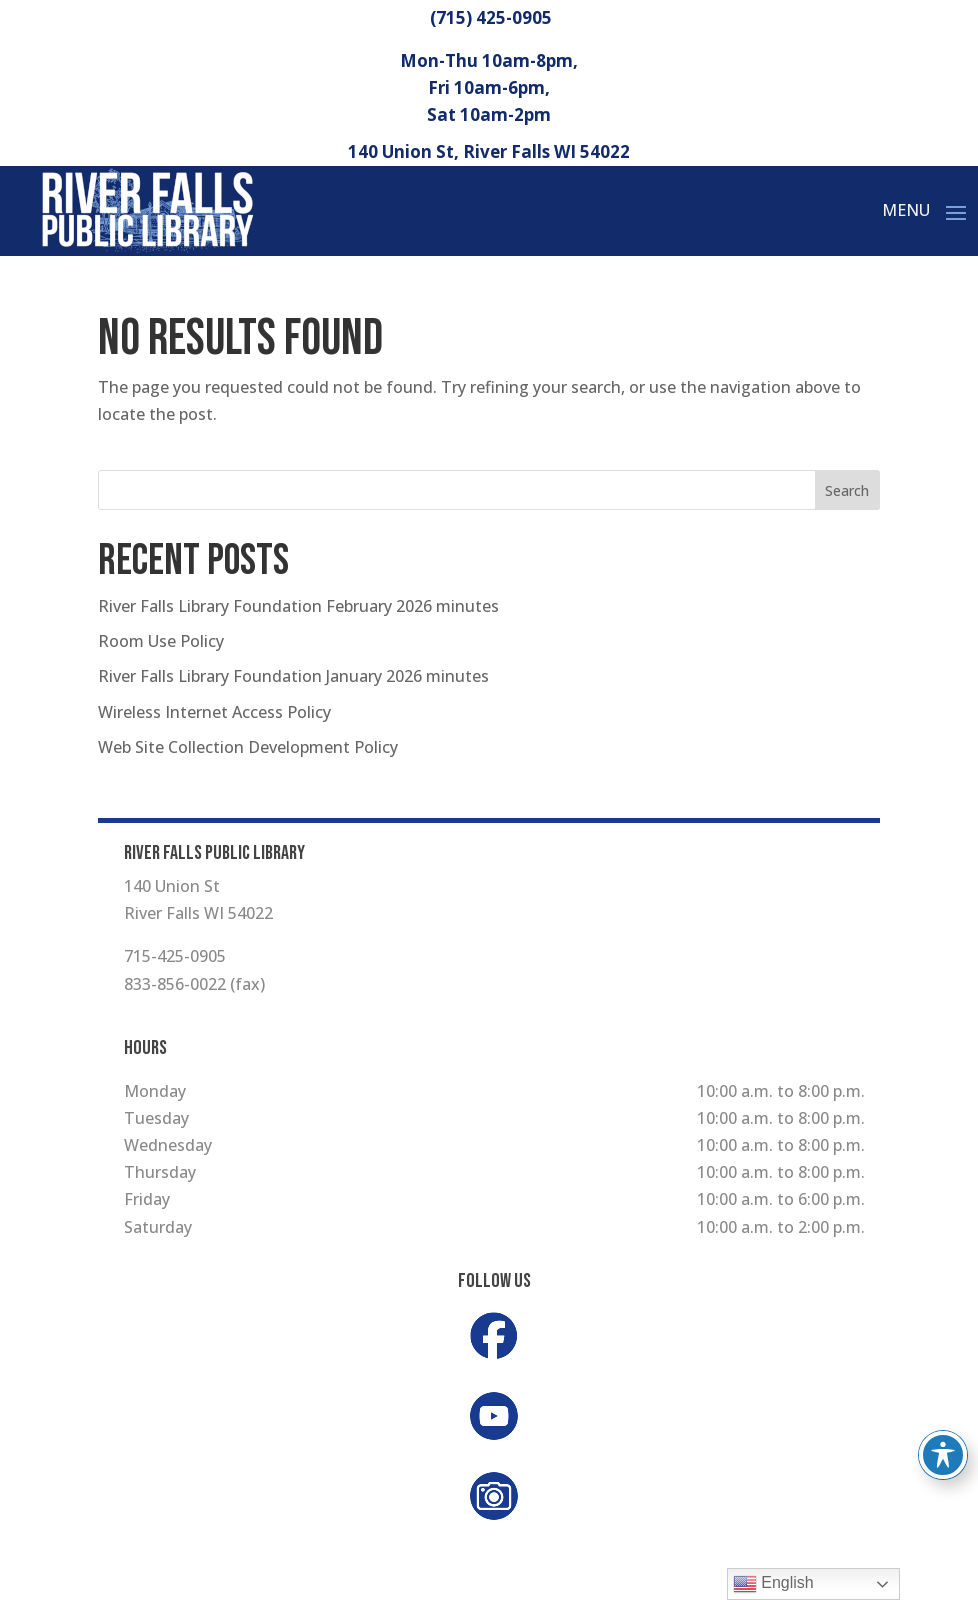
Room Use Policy (161, 641)
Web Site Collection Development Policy (248, 747)
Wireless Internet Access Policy (214, 712)
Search (847, 490)
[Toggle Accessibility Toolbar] (943, 1455)
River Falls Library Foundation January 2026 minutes (293, 676)
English (773, 1584)
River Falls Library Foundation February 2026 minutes (298, 606)
